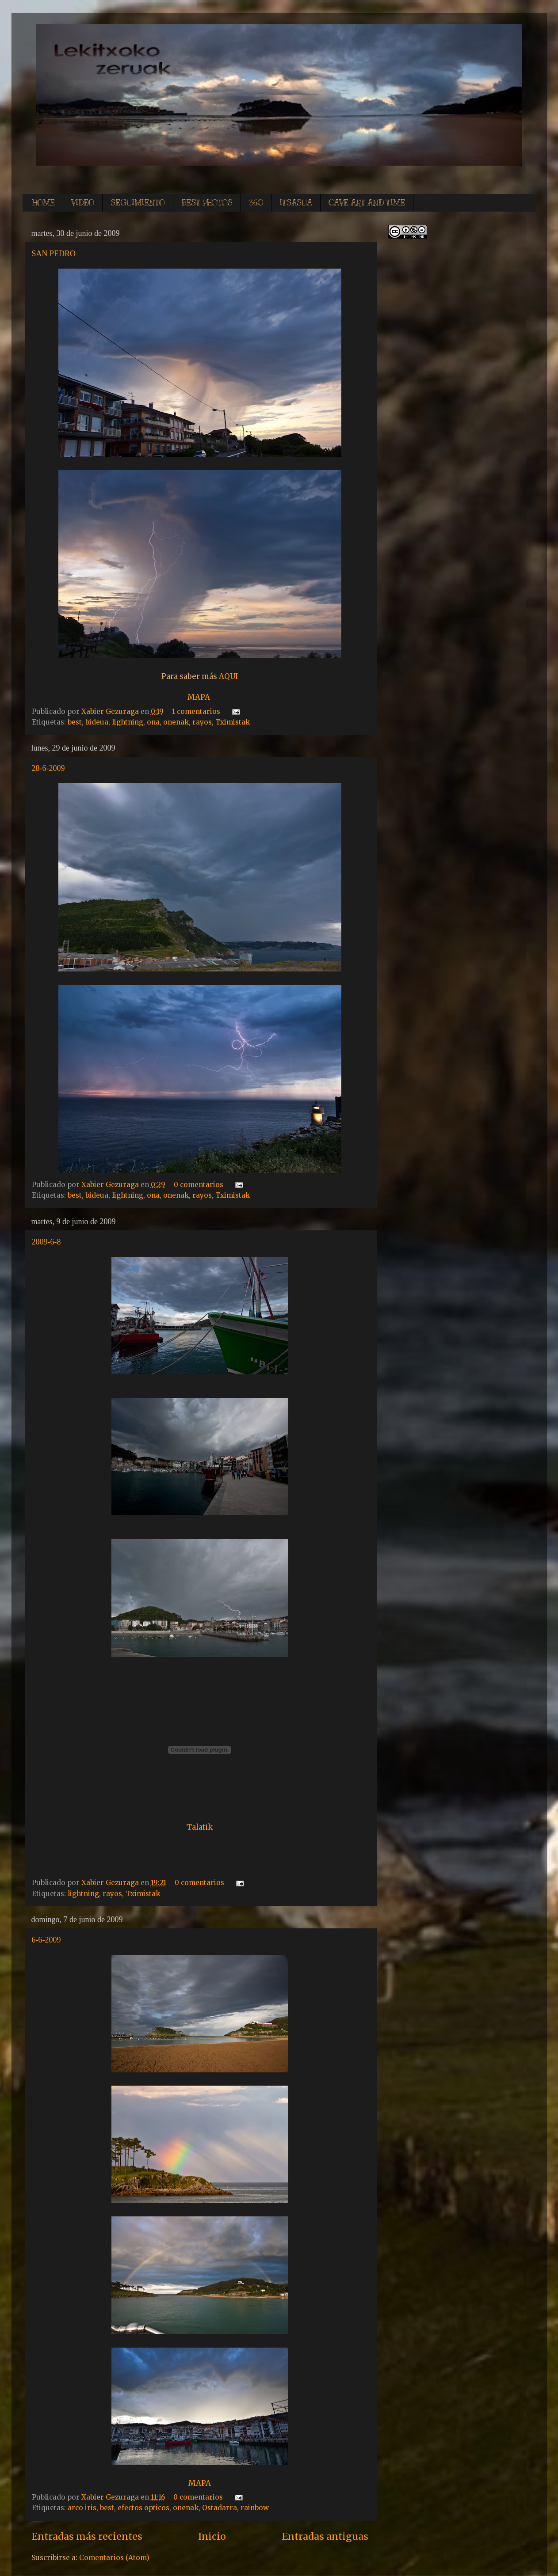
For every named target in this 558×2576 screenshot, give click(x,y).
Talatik (200, 1827)
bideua (96, 722)
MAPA (198, 697)
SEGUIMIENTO (138, 203)
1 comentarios (196, 711)
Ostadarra (219, 2508)
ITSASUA (295, 203)
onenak (176, 722)
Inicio (212, 2536)
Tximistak (232, 722)
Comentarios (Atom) (114, 2557)
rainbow (255, 2508)
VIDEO (82, 203)
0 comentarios (198, 1184)
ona (153, 722)
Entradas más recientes (86, 2536)
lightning (127, 722)
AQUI (228, 676)
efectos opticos (143, 2508)
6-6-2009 (46, 1939)
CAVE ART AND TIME (367, 203)
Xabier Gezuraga (111, 711)
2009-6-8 (46, 1241)
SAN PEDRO (54, 253)
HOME (43, 203)
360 (256, 203)
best (75, 722)
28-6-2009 (48, 768)
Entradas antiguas (325, 2536)
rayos (202, 722)
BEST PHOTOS (207, 203)
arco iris (82, 2508)
